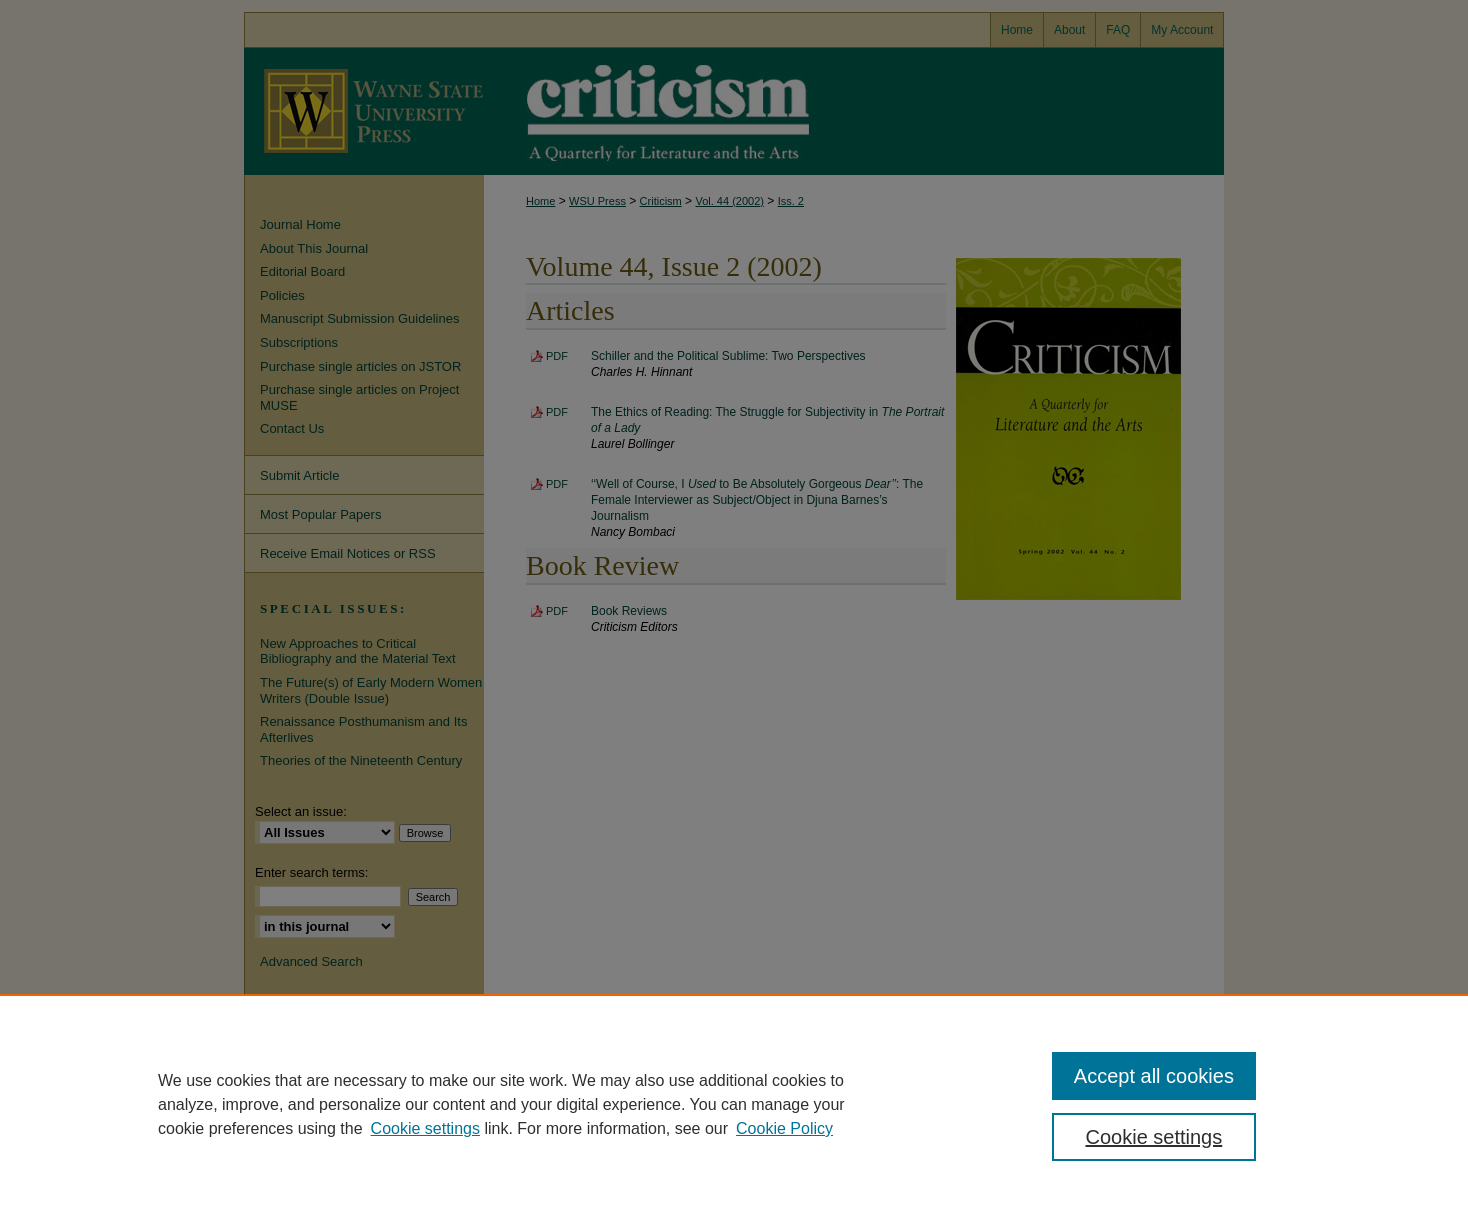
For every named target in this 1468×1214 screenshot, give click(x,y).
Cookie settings (425, 1128)
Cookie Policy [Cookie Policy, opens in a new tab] (784, 1128)
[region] (734, 1104)
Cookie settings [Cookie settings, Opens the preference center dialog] (1154, 1137)
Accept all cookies (1154, 1076)
